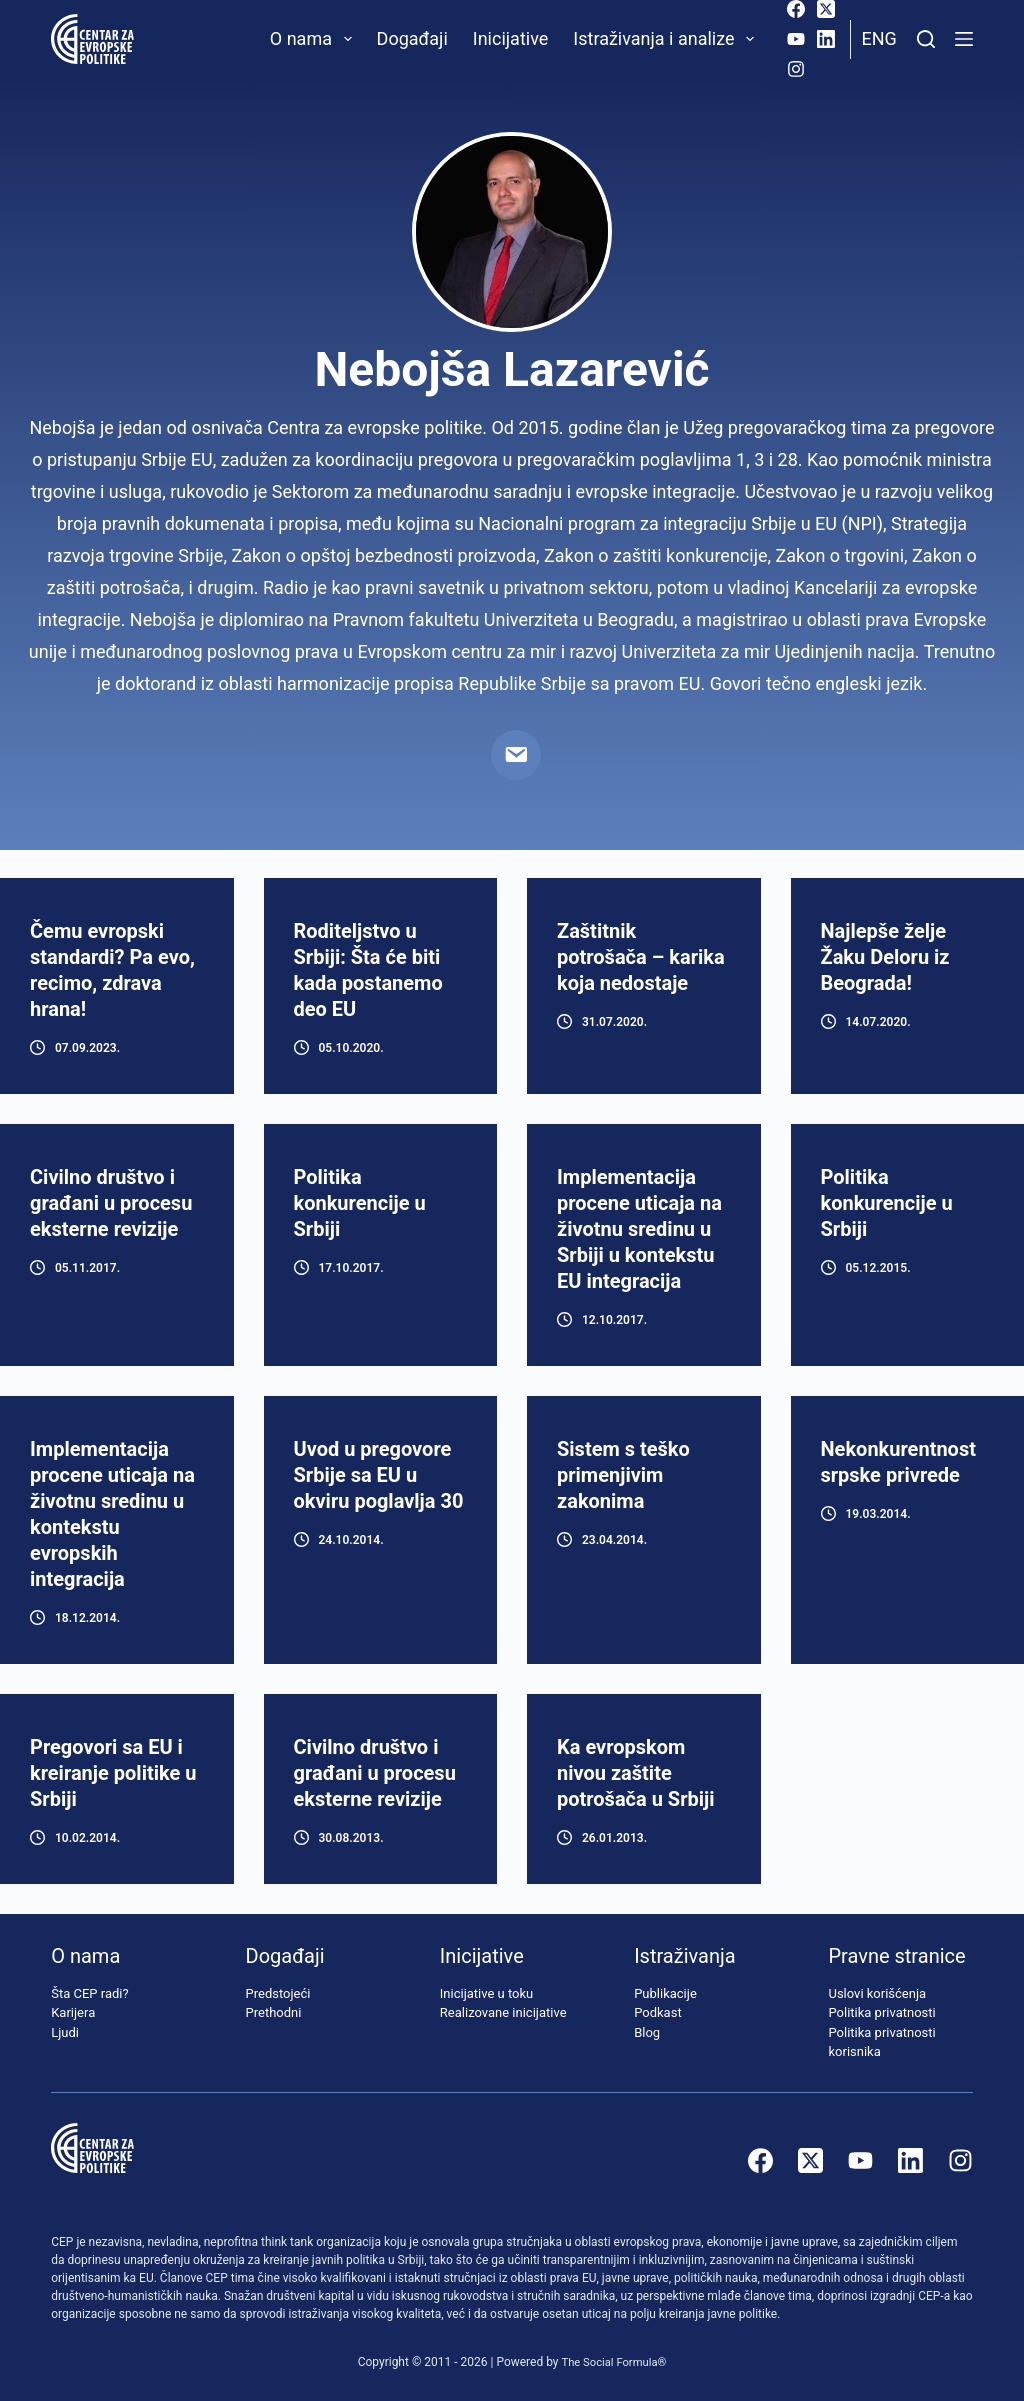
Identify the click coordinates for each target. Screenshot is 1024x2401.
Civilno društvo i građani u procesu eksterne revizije (111, 1203)
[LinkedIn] (826, 39)
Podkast (658, 2013)
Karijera (73, 2013)
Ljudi (65, 2032)
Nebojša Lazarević (511, 369)
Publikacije (665, 1993)
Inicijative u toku (486, 1993)
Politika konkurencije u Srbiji (360, 1203)
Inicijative (511, 38)
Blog (647, 2032)
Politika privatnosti (881, 2013)
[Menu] (964, 39)
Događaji (412, 38)
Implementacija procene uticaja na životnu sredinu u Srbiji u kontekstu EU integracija (639, 1229)
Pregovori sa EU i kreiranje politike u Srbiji (113, 1773)
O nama (315, 39)
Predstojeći (278, 1993)
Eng (878, 38)
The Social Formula (609, 2362)
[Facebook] (796, 9)
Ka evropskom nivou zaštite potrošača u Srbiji (636, 1773)
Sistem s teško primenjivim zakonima (623, 1475)
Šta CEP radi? (89, 1993)
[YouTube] (796, 39)
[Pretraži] (926, 39)
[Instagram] (796, 69)
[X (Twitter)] (826, 9)
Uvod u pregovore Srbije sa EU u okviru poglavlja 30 (379, 1475)
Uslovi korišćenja (877, 1993)
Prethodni (274, 2013)
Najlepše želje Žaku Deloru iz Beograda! (885, 957)
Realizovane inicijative (503, 2013)
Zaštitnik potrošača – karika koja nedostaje (641, 957)
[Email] (516, 755)
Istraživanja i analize (667, 39)
